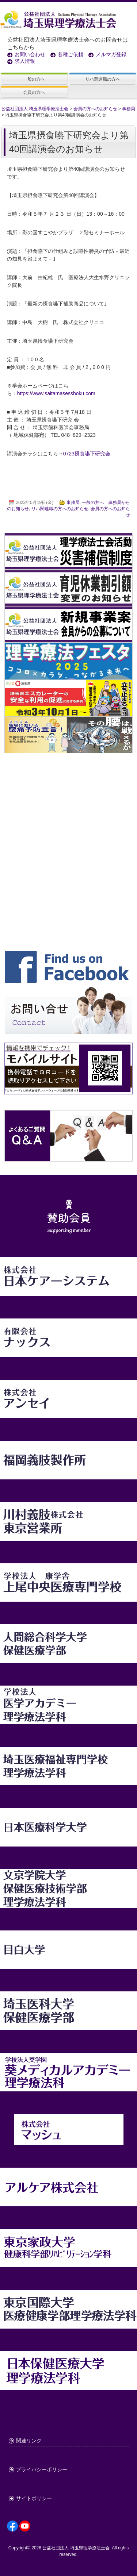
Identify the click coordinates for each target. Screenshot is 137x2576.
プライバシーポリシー (41, 2469)
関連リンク (29, 2441)
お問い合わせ (30, 54)
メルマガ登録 (111, 54)
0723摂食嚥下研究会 (86, 454)
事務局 (73, 502)
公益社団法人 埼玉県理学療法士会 (75, 2547)
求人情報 (25, 61)
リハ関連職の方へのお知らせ (59, 508)
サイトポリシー (34, 2498)
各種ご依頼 (70, 54)
